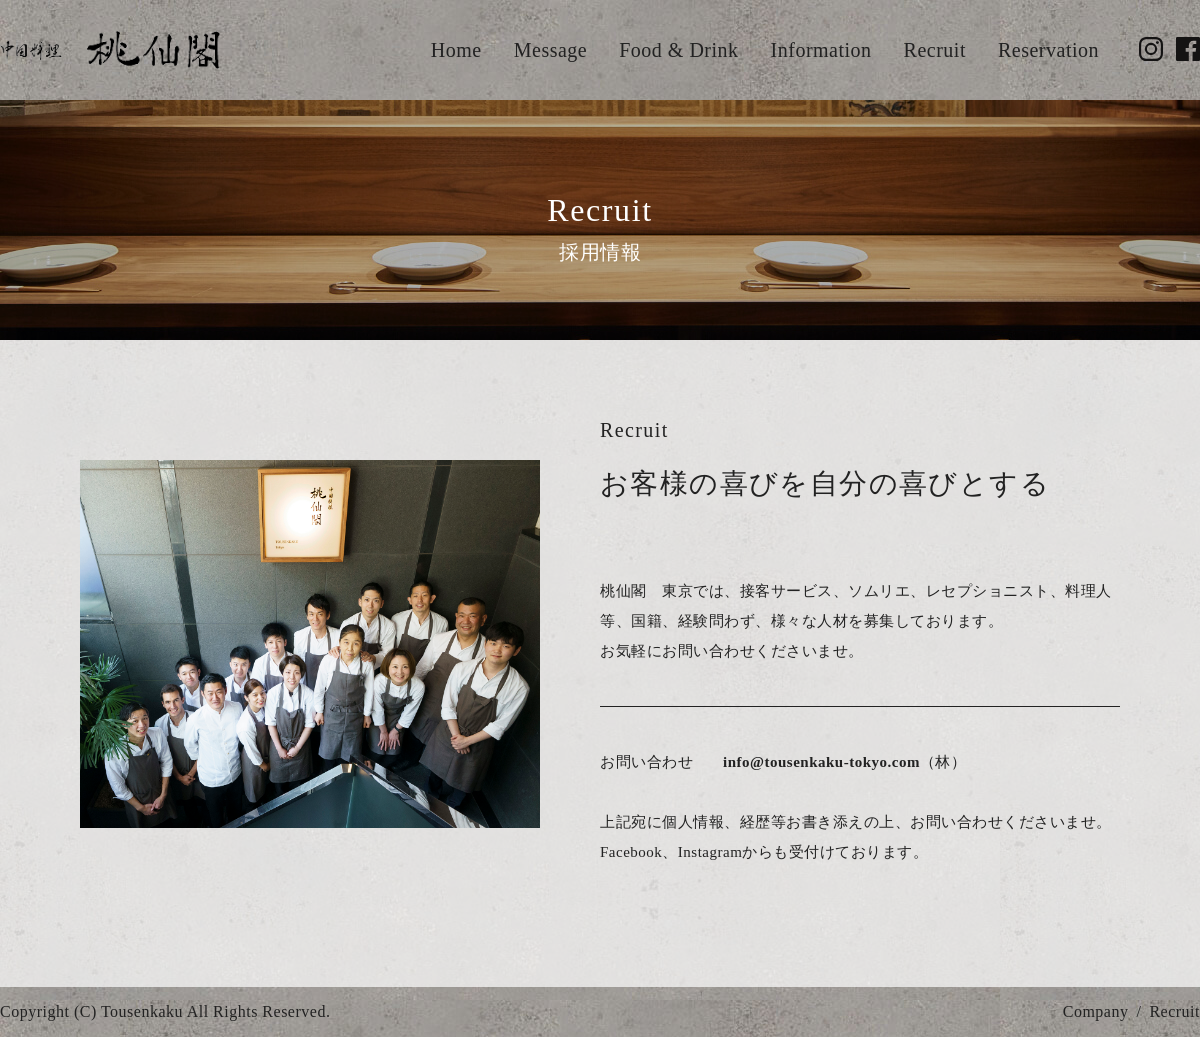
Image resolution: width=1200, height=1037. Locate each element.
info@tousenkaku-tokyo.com (821, 762)
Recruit (935, 50)
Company (1096, 1011)
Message (550, 50)
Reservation (1048, 50)
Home (456, 50)
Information (821, 50)
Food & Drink (678, 50)
